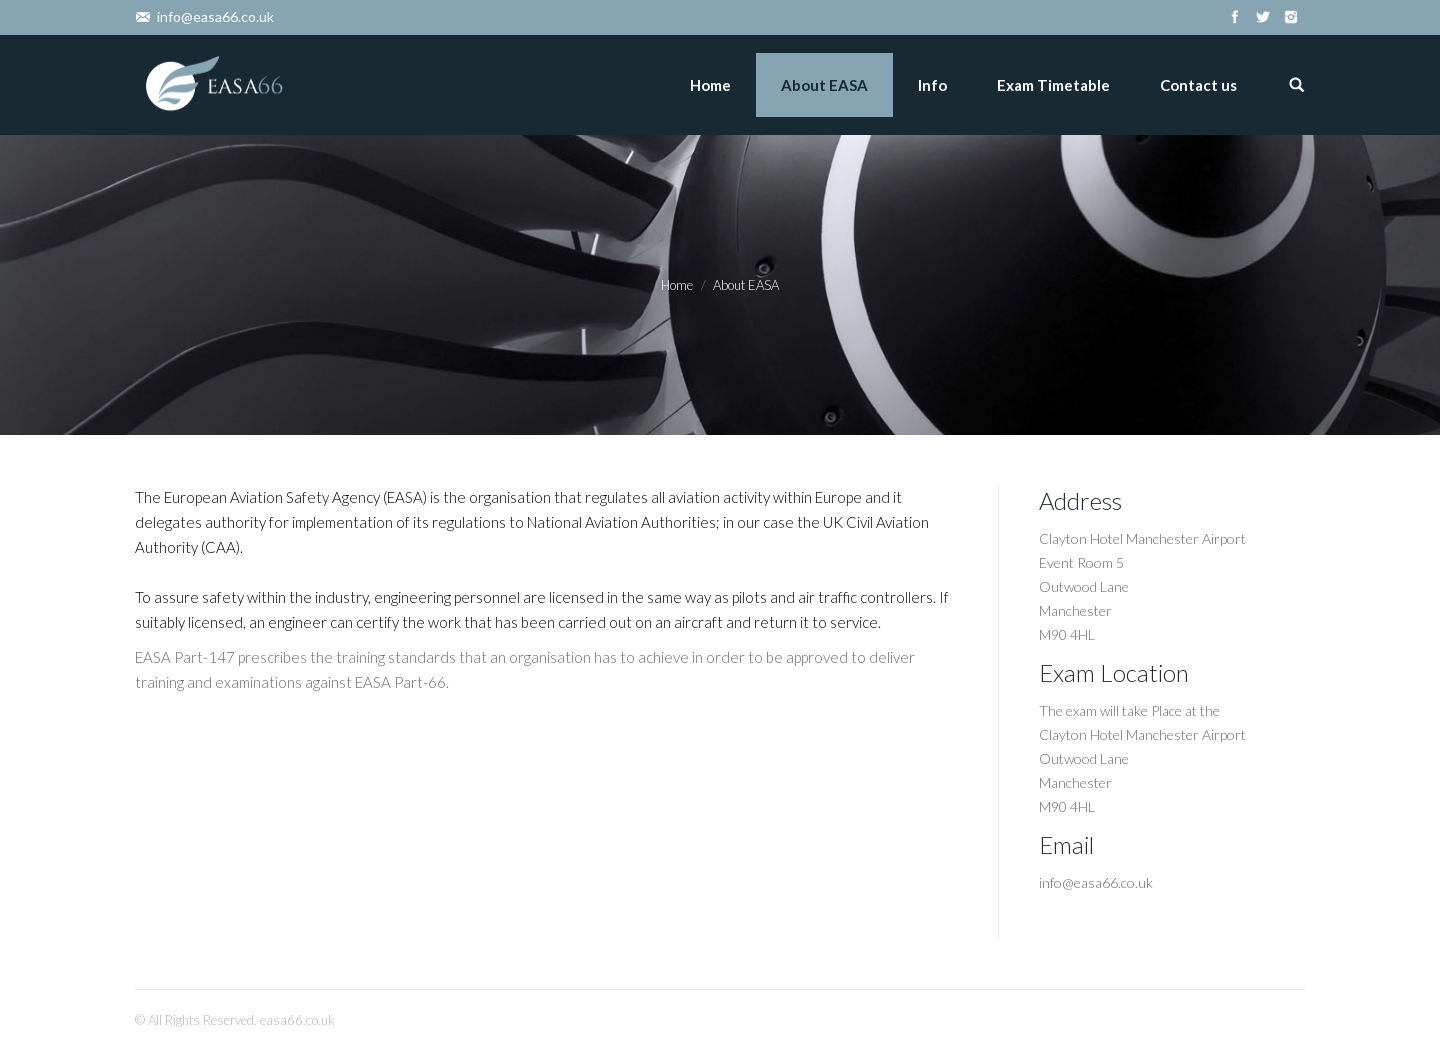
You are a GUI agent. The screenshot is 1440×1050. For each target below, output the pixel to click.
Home (677, 285)
